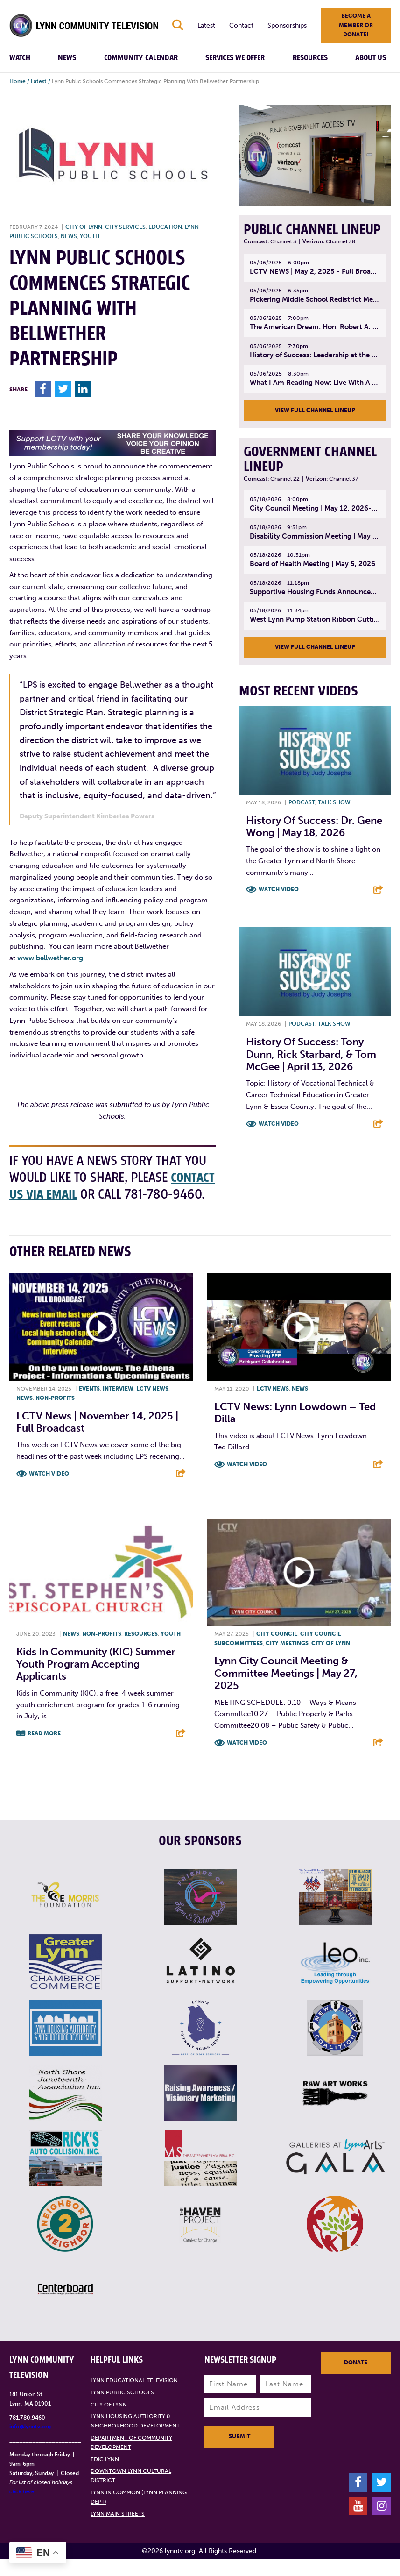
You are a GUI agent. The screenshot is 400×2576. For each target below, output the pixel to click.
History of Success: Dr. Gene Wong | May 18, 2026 (314, 826)
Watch (19, 58)
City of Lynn (83, 227)
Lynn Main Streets (118, 2530)
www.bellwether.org (50, 958)
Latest (206, 25)
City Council (276, 1651)
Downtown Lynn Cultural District (131, 2493)
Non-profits (55, 1415)
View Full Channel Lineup (315, 410)
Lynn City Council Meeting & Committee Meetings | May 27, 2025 (286, 1690)
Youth (89, 236)
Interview (118, 1406)
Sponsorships (287, 25)
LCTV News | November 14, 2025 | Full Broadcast (97, 1438)
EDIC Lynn (105, 2476)
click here (22, 2508)
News (67, 58)
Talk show (334, 802)
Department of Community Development (131, 2460)
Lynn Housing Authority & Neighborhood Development (135, 2438)
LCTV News (152, 1406)
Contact (241, 25)
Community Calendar (141, 58)
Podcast (301, 802)
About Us (370, 58)
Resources (310, 58)
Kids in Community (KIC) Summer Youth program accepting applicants (95, 1681)
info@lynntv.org (30, 2444)
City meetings (287, 1660)
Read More (44, 1750)
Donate (355, 2380)
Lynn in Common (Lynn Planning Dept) (139, 2514)
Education (165, 227)
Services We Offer (235, 58)
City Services (125, 227)
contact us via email (68, 1194)
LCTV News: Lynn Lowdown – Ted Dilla (295, 1430)
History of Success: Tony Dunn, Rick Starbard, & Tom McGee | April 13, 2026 (311, 1054)
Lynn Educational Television (134, 2397)
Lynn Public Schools (122, 2409)
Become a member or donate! (356, 25)
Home (17, 81)
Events (89, 1406)
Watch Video (279, 889)
